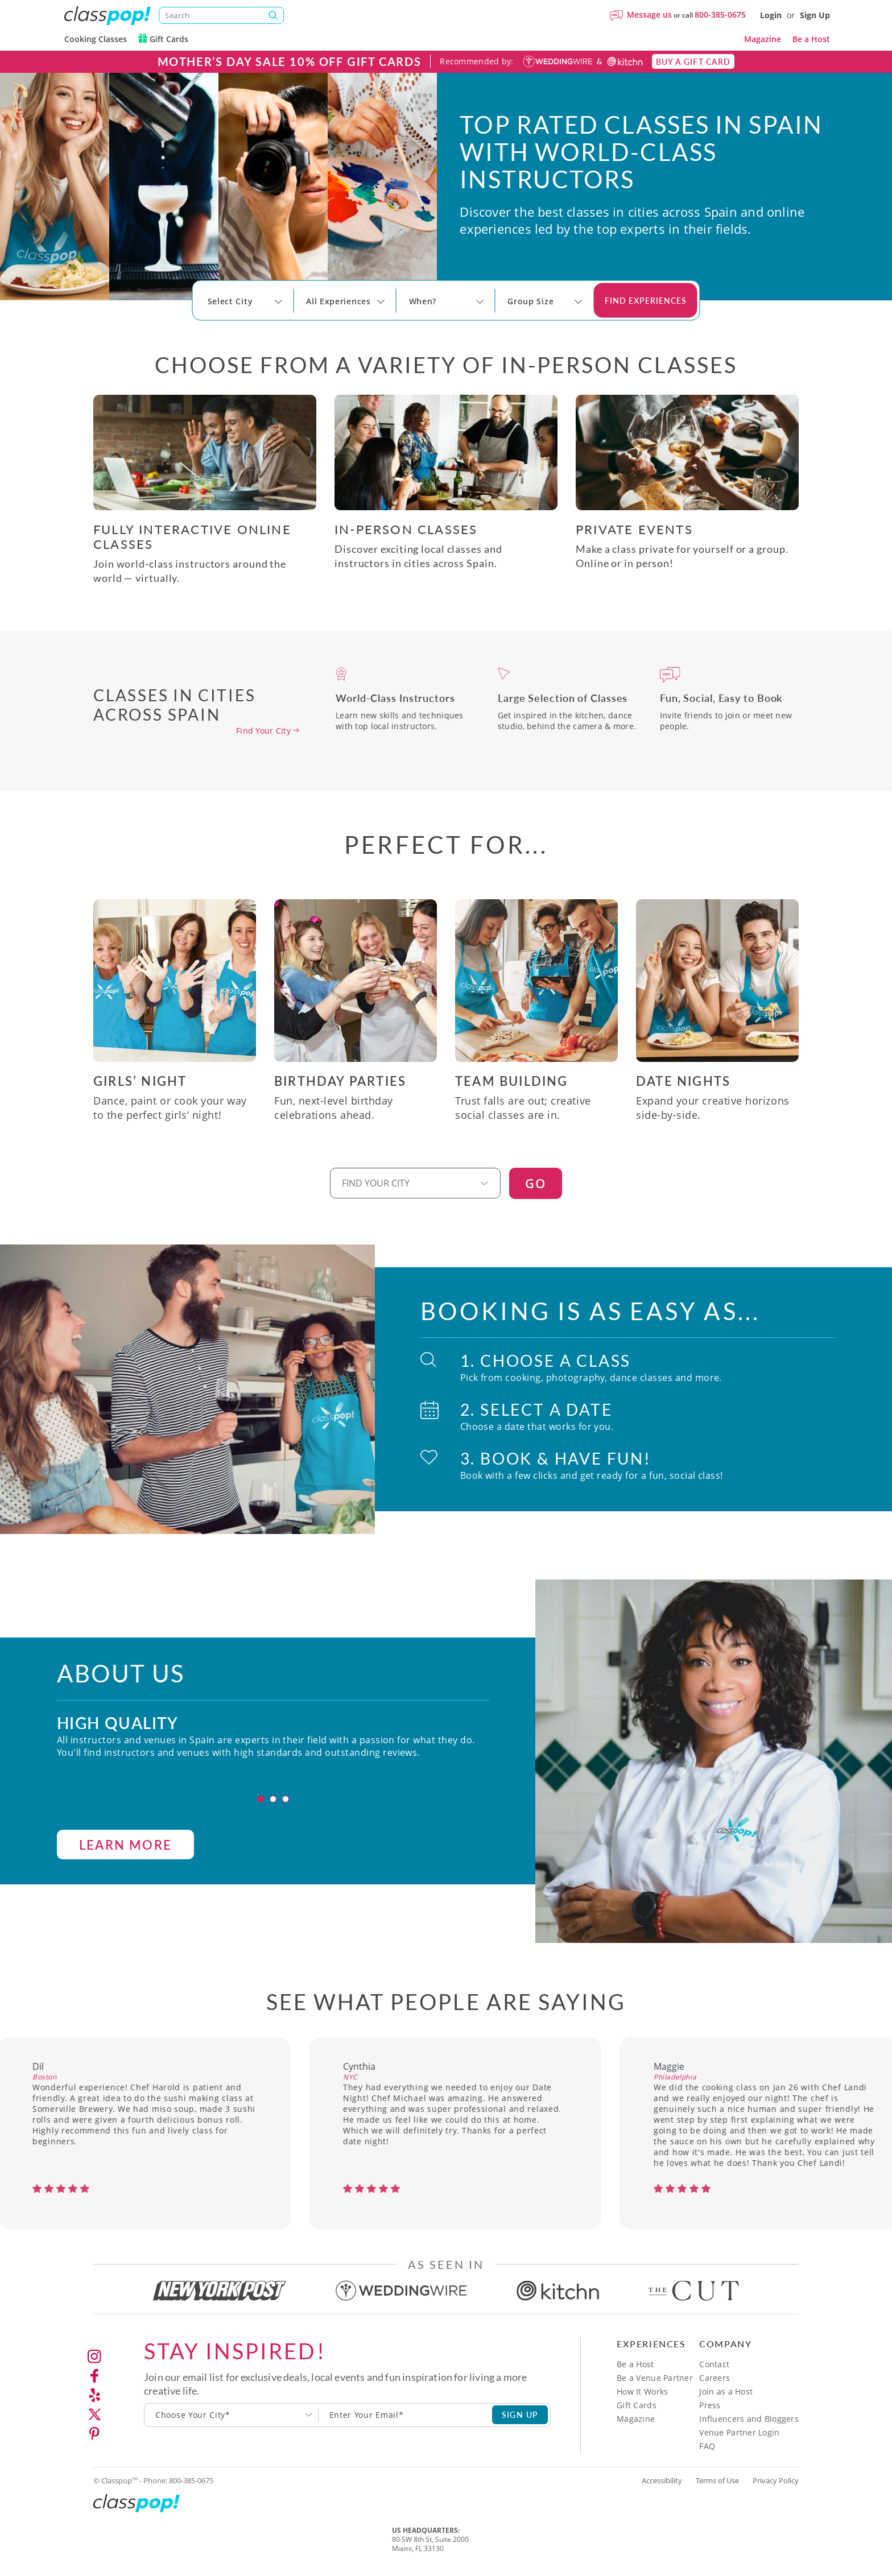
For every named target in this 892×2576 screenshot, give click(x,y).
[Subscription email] (406, 2415)
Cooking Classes (95, 39)
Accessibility (662, 2480)
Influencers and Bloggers (749, 2418)
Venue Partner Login (739, 2432)
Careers (714, 2377)
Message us (649, 14)
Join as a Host (726, 2391)
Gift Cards (163, 39)
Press (709, 2405)
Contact (714, 2364)
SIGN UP (520, 2414)
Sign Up (815, 15)
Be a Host (811, 39)
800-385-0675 (720, 14)
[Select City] (209, 312)
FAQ (707, 2446)
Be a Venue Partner (655, 2377)
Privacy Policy (776, 2480)
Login (771, 15)
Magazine (762, 39)
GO (535, 1183)
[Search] (221, 15)
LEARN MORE (125, 1884)
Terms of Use (717, 2480)
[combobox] (231, 2415)
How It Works (642, 2391)
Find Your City (263, 730)
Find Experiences (646, 300)
